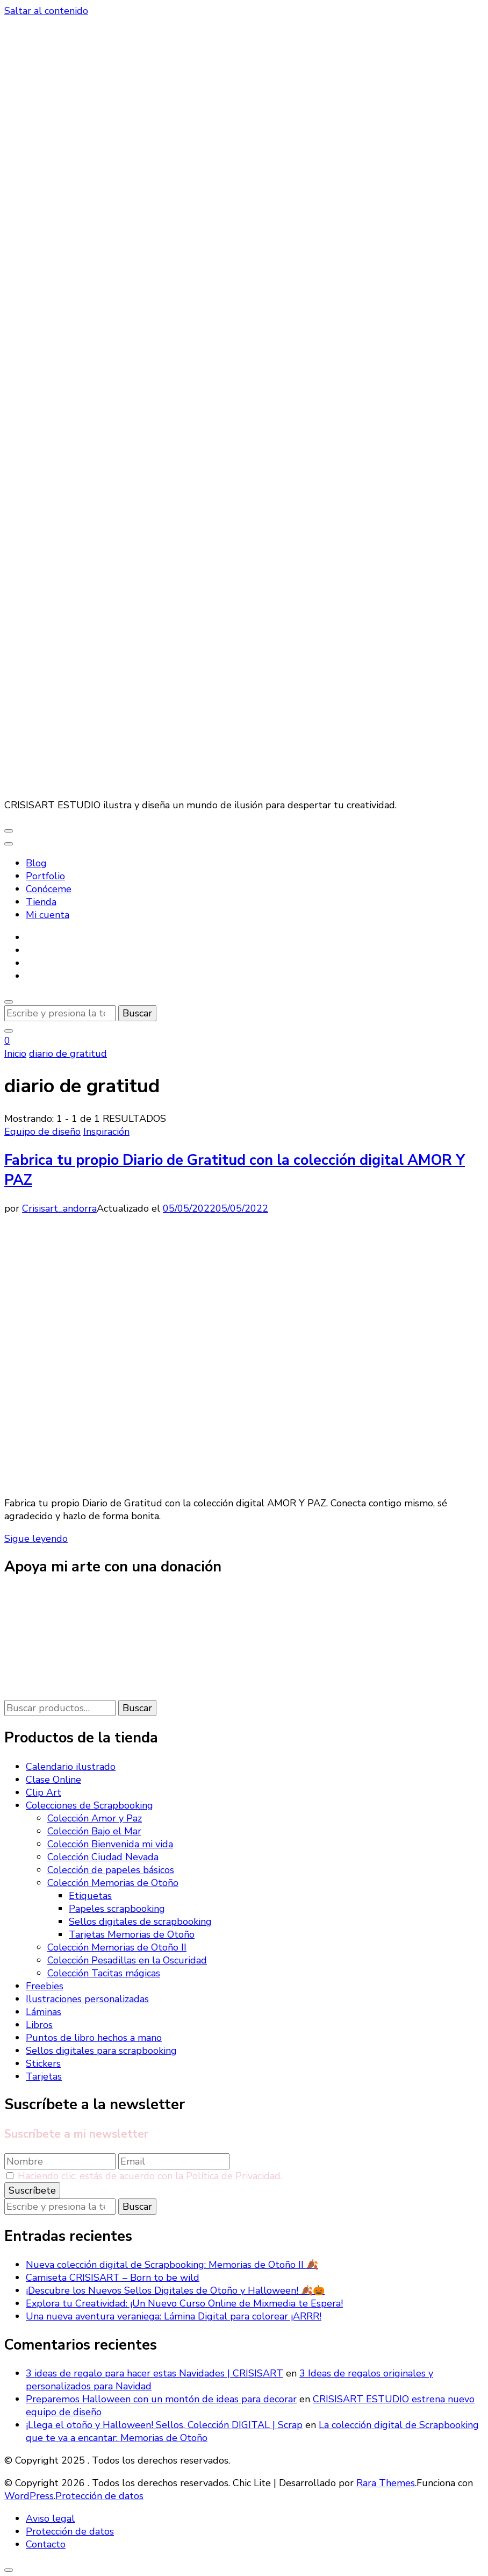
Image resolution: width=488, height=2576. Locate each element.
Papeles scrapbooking (117, 1908)
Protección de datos (99, 2495)
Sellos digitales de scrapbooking (140, 1921)
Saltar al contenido (46, 10)
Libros (39, 2024)
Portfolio (45, 876)
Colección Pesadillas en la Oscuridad (127, 1960)
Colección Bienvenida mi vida (110, 1844)
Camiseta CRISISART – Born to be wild (112, 2277)
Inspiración (106, 1131)
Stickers (43, 2063)
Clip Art (43, 1792)
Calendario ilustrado (71, 1766)
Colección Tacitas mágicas (103, 1973)
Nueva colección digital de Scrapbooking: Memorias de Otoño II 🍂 (172, 2264)
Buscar (137, 1708)
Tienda (41, 901)
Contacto (46, 2544)
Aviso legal (50, 2518)
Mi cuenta (47, 914)
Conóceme (48, 889)
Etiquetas (90, 1895)
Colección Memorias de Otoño (112, 1882)
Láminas (43, 2011)
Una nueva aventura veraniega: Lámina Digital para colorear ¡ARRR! (173, 2316)
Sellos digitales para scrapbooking (101, 2050)
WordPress (29, 2495)
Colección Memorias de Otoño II (116, 1947)
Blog (36, 863)
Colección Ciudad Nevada (103, 1857)
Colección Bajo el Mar (94, 1831)
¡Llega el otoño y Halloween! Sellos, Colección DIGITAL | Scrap (164, 2424)
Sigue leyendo (36, 1538)
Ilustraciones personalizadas (87, 1999)
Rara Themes (385, 2483)
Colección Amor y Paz (94, 1818)
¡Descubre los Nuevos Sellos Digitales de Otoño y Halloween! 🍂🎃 (175, 2290)
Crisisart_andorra (59, 1208)
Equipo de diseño (42, 1131)
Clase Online (53, 1779)
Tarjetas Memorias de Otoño (132, 1934)
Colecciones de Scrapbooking (89, 1805)
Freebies (44, 1986)
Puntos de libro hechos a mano (94, 2037)
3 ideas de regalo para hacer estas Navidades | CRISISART (154, 2373)
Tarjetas (44, 2076)
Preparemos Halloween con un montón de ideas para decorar (161, 2399)
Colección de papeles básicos (110, 1869)
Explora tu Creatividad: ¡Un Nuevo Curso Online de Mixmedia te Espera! (184, 2303)
